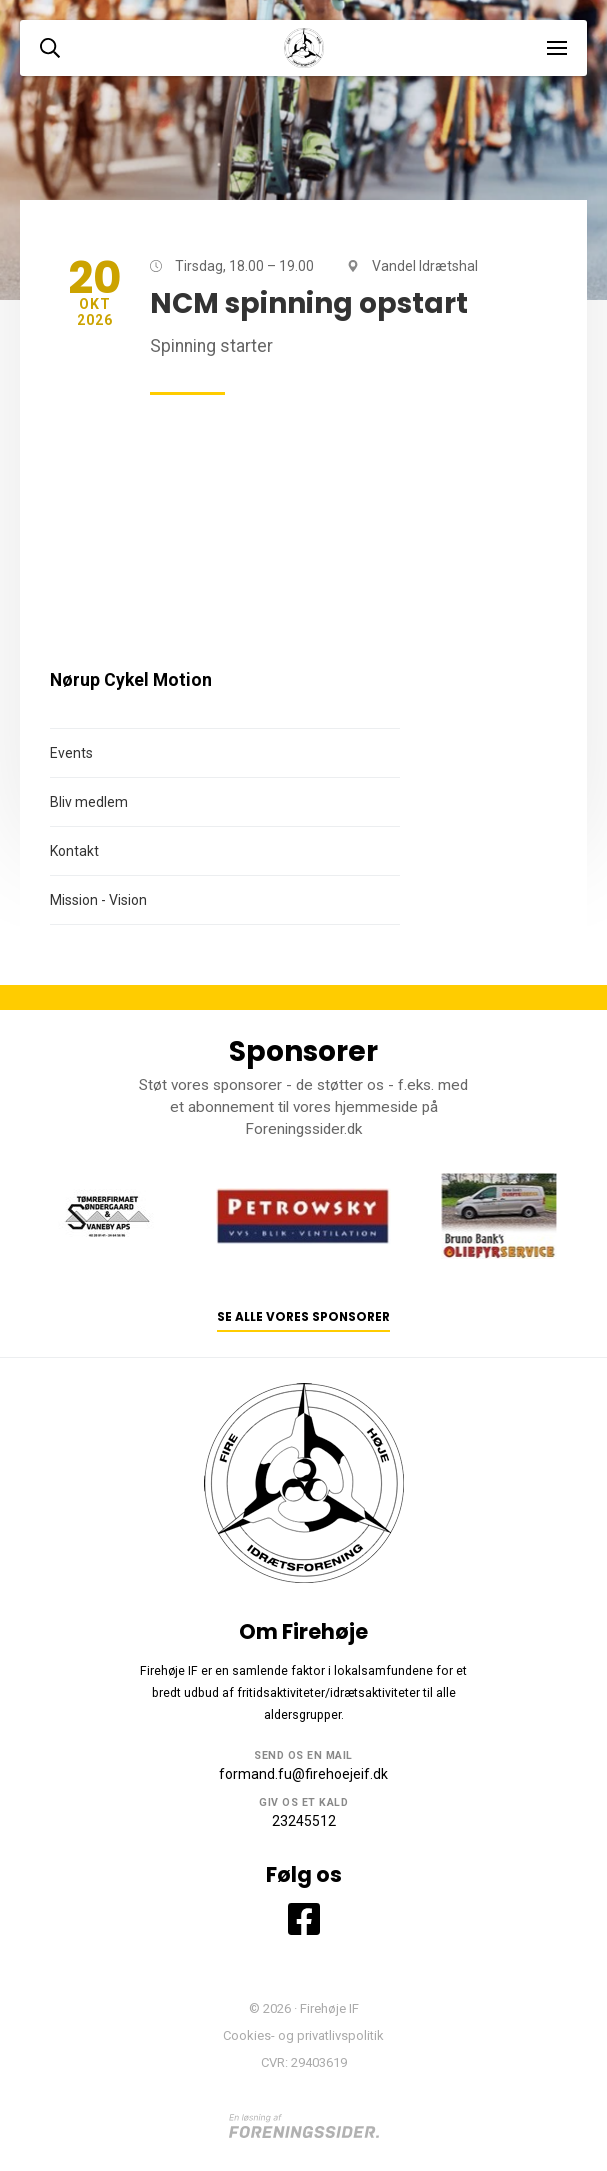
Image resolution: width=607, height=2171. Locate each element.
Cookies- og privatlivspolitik (303, 2035)
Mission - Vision (98, 900)
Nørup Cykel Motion (131, 680)
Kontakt (74, 851)
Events (71, 753)
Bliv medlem (89, 802)
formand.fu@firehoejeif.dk (303, 1774)
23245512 (304, 1821)
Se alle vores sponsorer (303, 1317)
